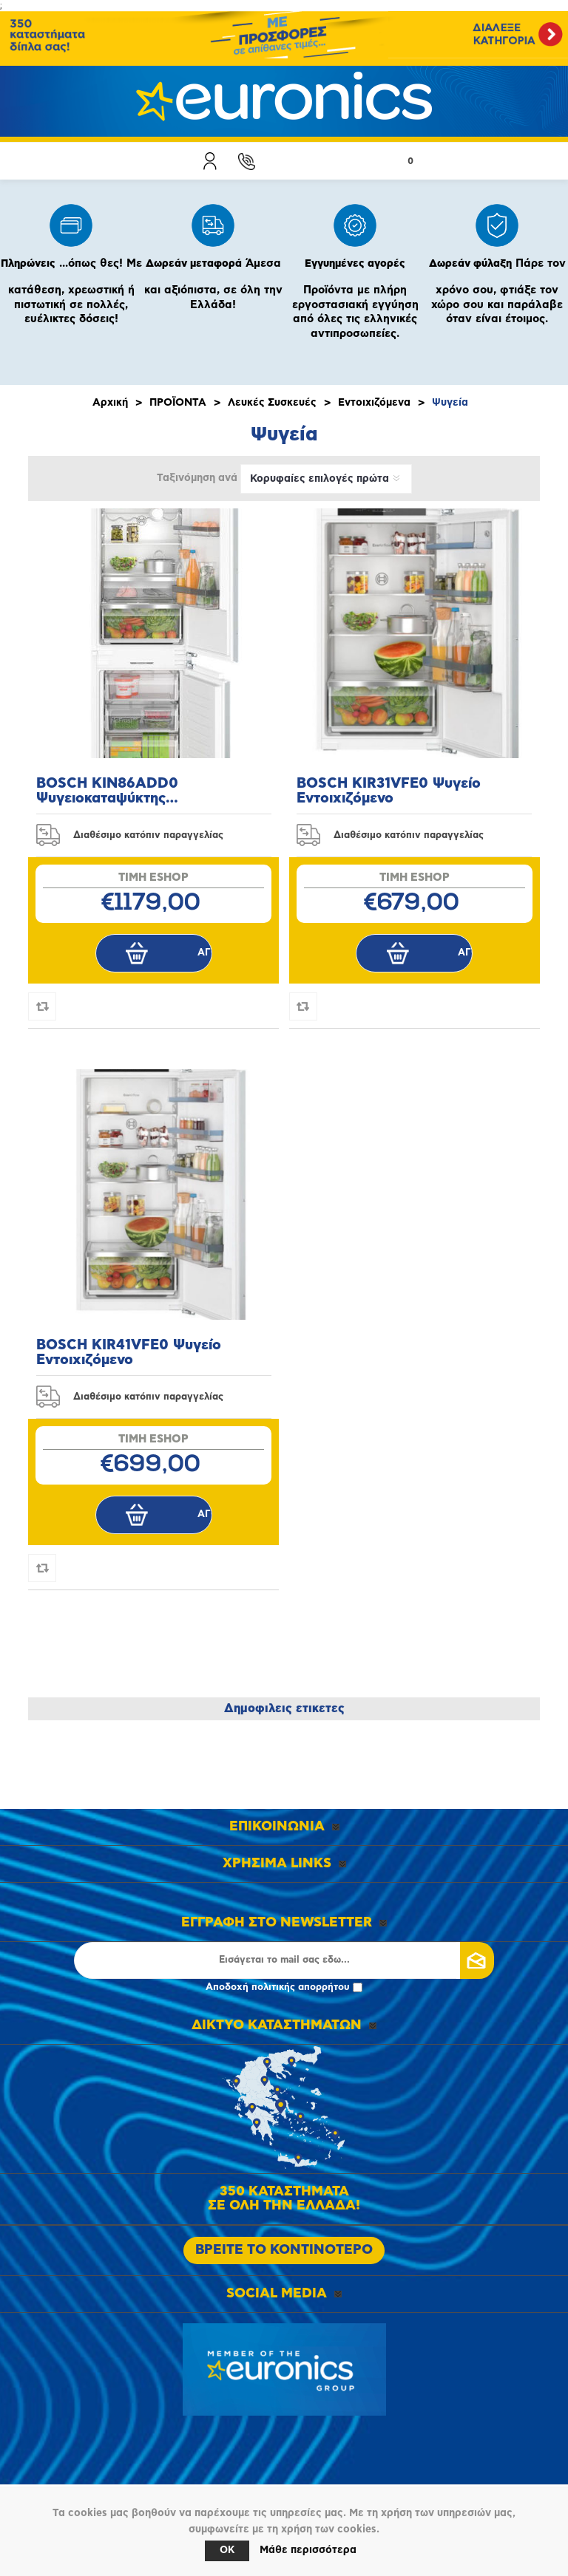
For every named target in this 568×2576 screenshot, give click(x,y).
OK (227, 2550)
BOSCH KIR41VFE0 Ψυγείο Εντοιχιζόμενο (128, 1352)
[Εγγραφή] (284, 1960)
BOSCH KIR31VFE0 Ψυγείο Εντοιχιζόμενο (389, 791)
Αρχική (110, 403)
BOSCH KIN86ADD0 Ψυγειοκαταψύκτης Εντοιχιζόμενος (107, 791)
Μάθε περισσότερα (308, 2550)
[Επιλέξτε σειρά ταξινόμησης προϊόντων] (326, 479)
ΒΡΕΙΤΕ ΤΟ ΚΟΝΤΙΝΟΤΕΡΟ (284, 2250)
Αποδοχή (284, 1987)
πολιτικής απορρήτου (300, 1987)
